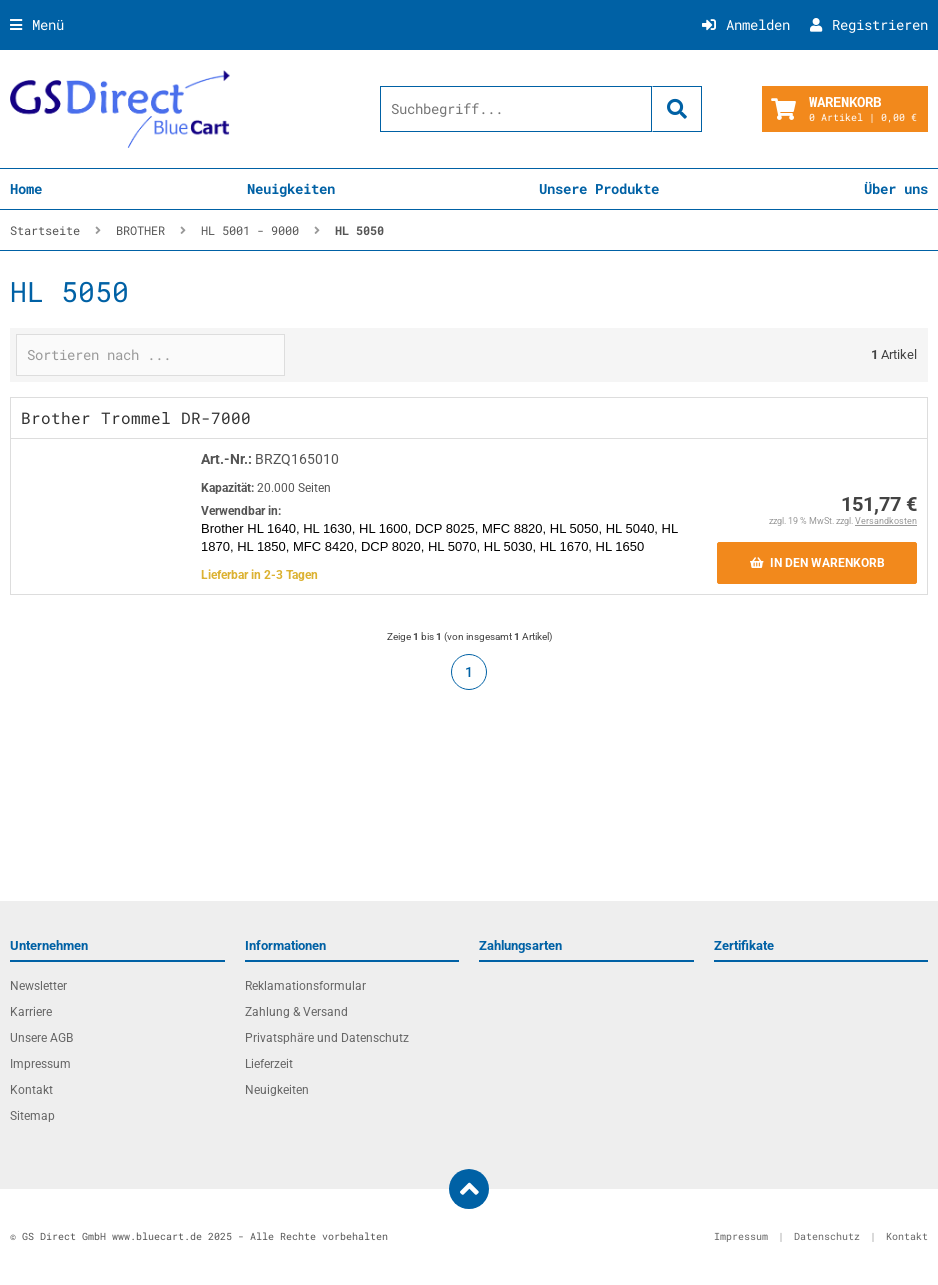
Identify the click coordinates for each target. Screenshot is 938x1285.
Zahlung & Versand (296, 1012)
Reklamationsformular (305, 986)
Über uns (896, 188)
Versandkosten (886, 521)
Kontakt (31, 1090)
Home (26, 188)
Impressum (40, 1064)
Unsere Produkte (599, 188)
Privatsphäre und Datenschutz (327, 1038)
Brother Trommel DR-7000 (136, 417)
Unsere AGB (41, 1038)
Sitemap (32, 1116)
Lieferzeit (269, 1064)
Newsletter (38, 986)
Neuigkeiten (291, 188)
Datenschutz (827, 1236)
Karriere (31, 1012)
